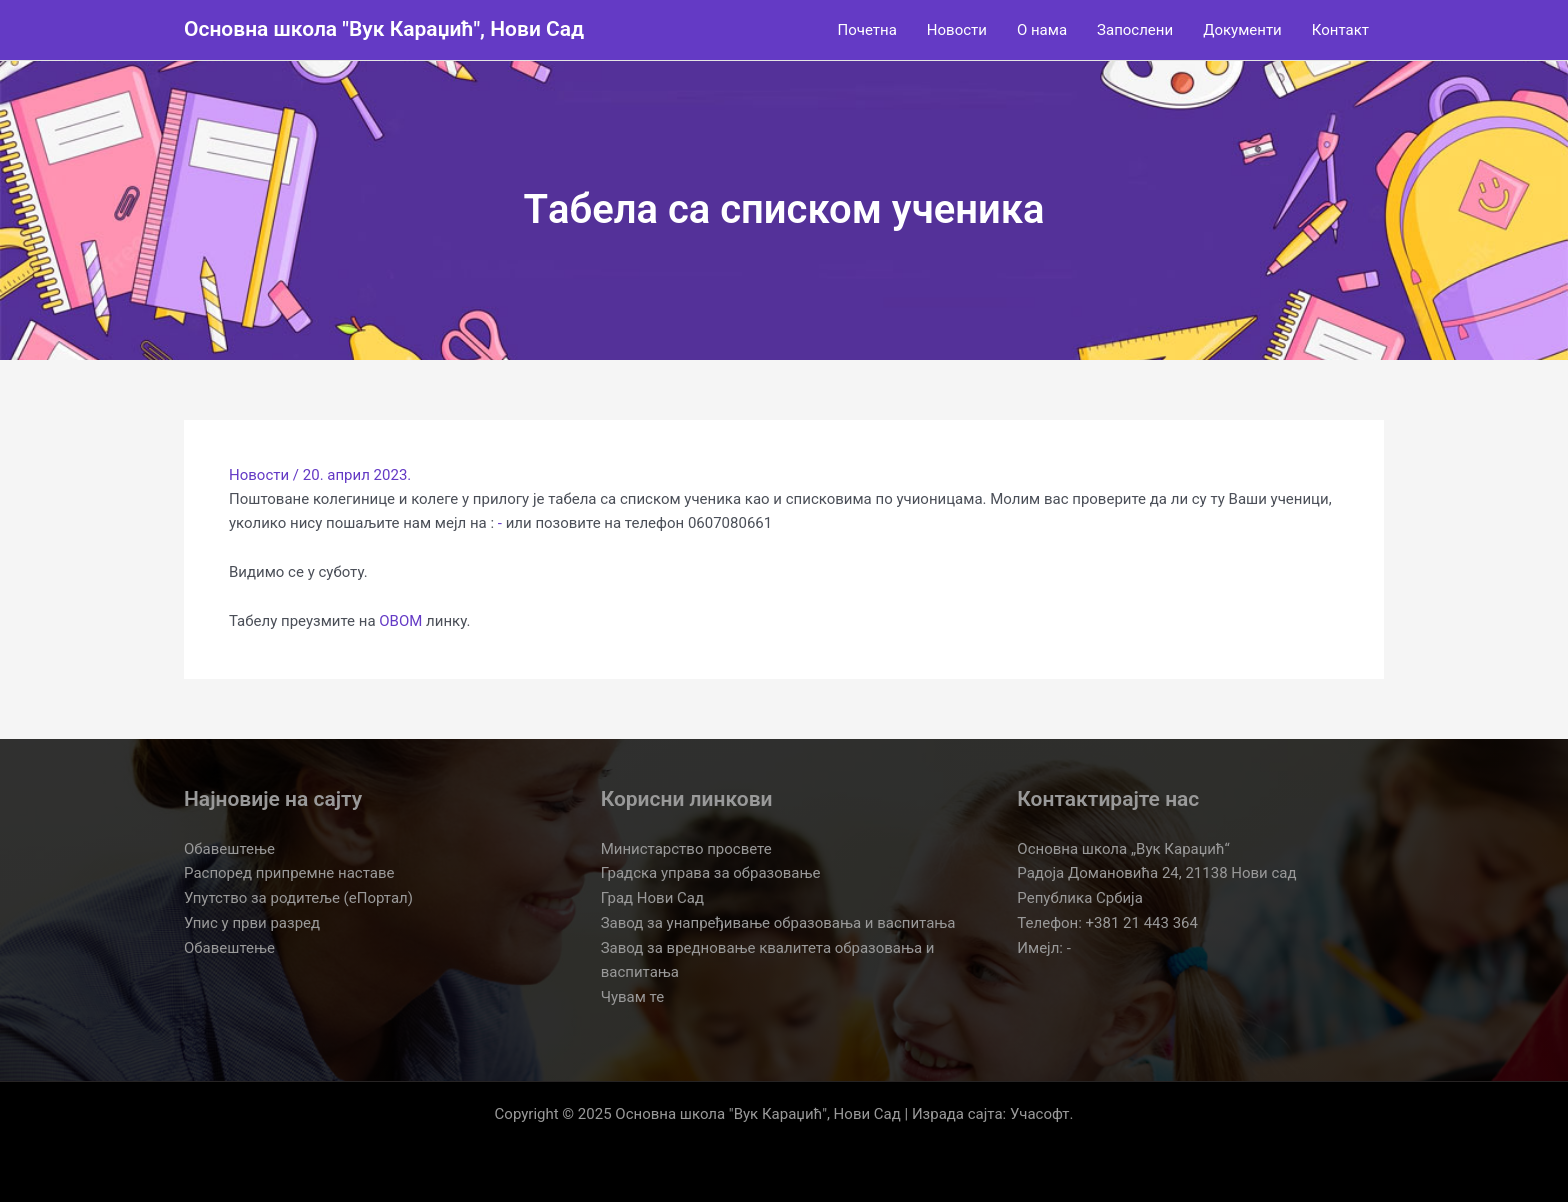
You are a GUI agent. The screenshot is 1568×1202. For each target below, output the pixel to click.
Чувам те (633, 997)
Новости (259, 475)
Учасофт (1040, 1114)
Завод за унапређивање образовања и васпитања (778, 923)
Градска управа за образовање (711, 873)
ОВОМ (400, 621)
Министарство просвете (686, 849)
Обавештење (229, 849)
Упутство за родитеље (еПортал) (298, 898)
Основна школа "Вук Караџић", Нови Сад (384, 29)
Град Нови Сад (652, 898)
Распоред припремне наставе (289, 873)
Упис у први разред (252, 923)
